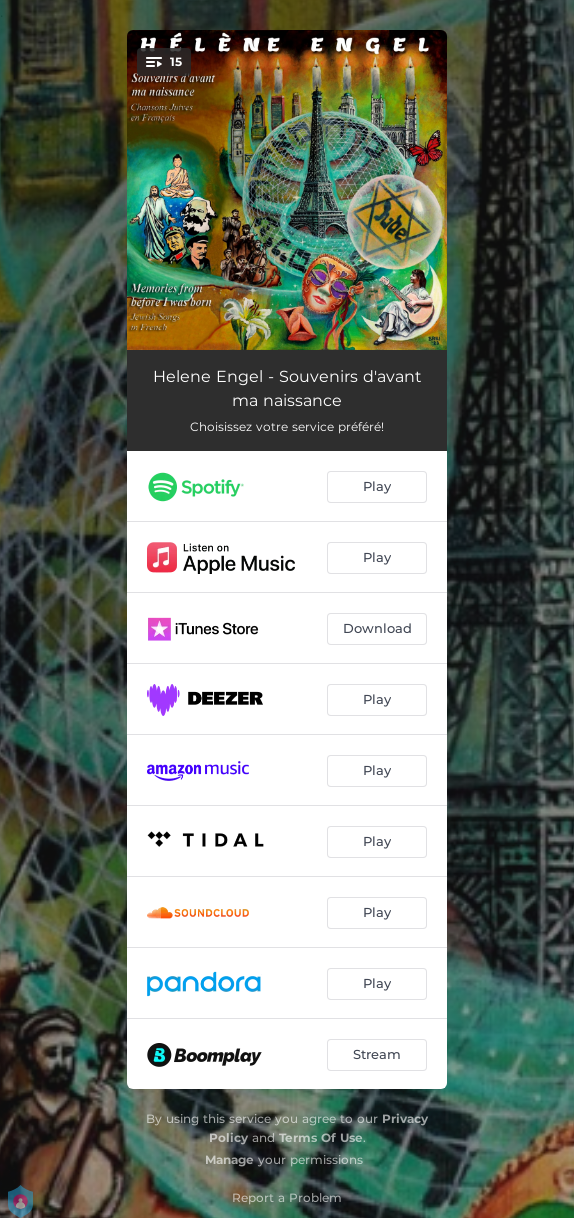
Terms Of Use (321, 1137)
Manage (229, 1159)
